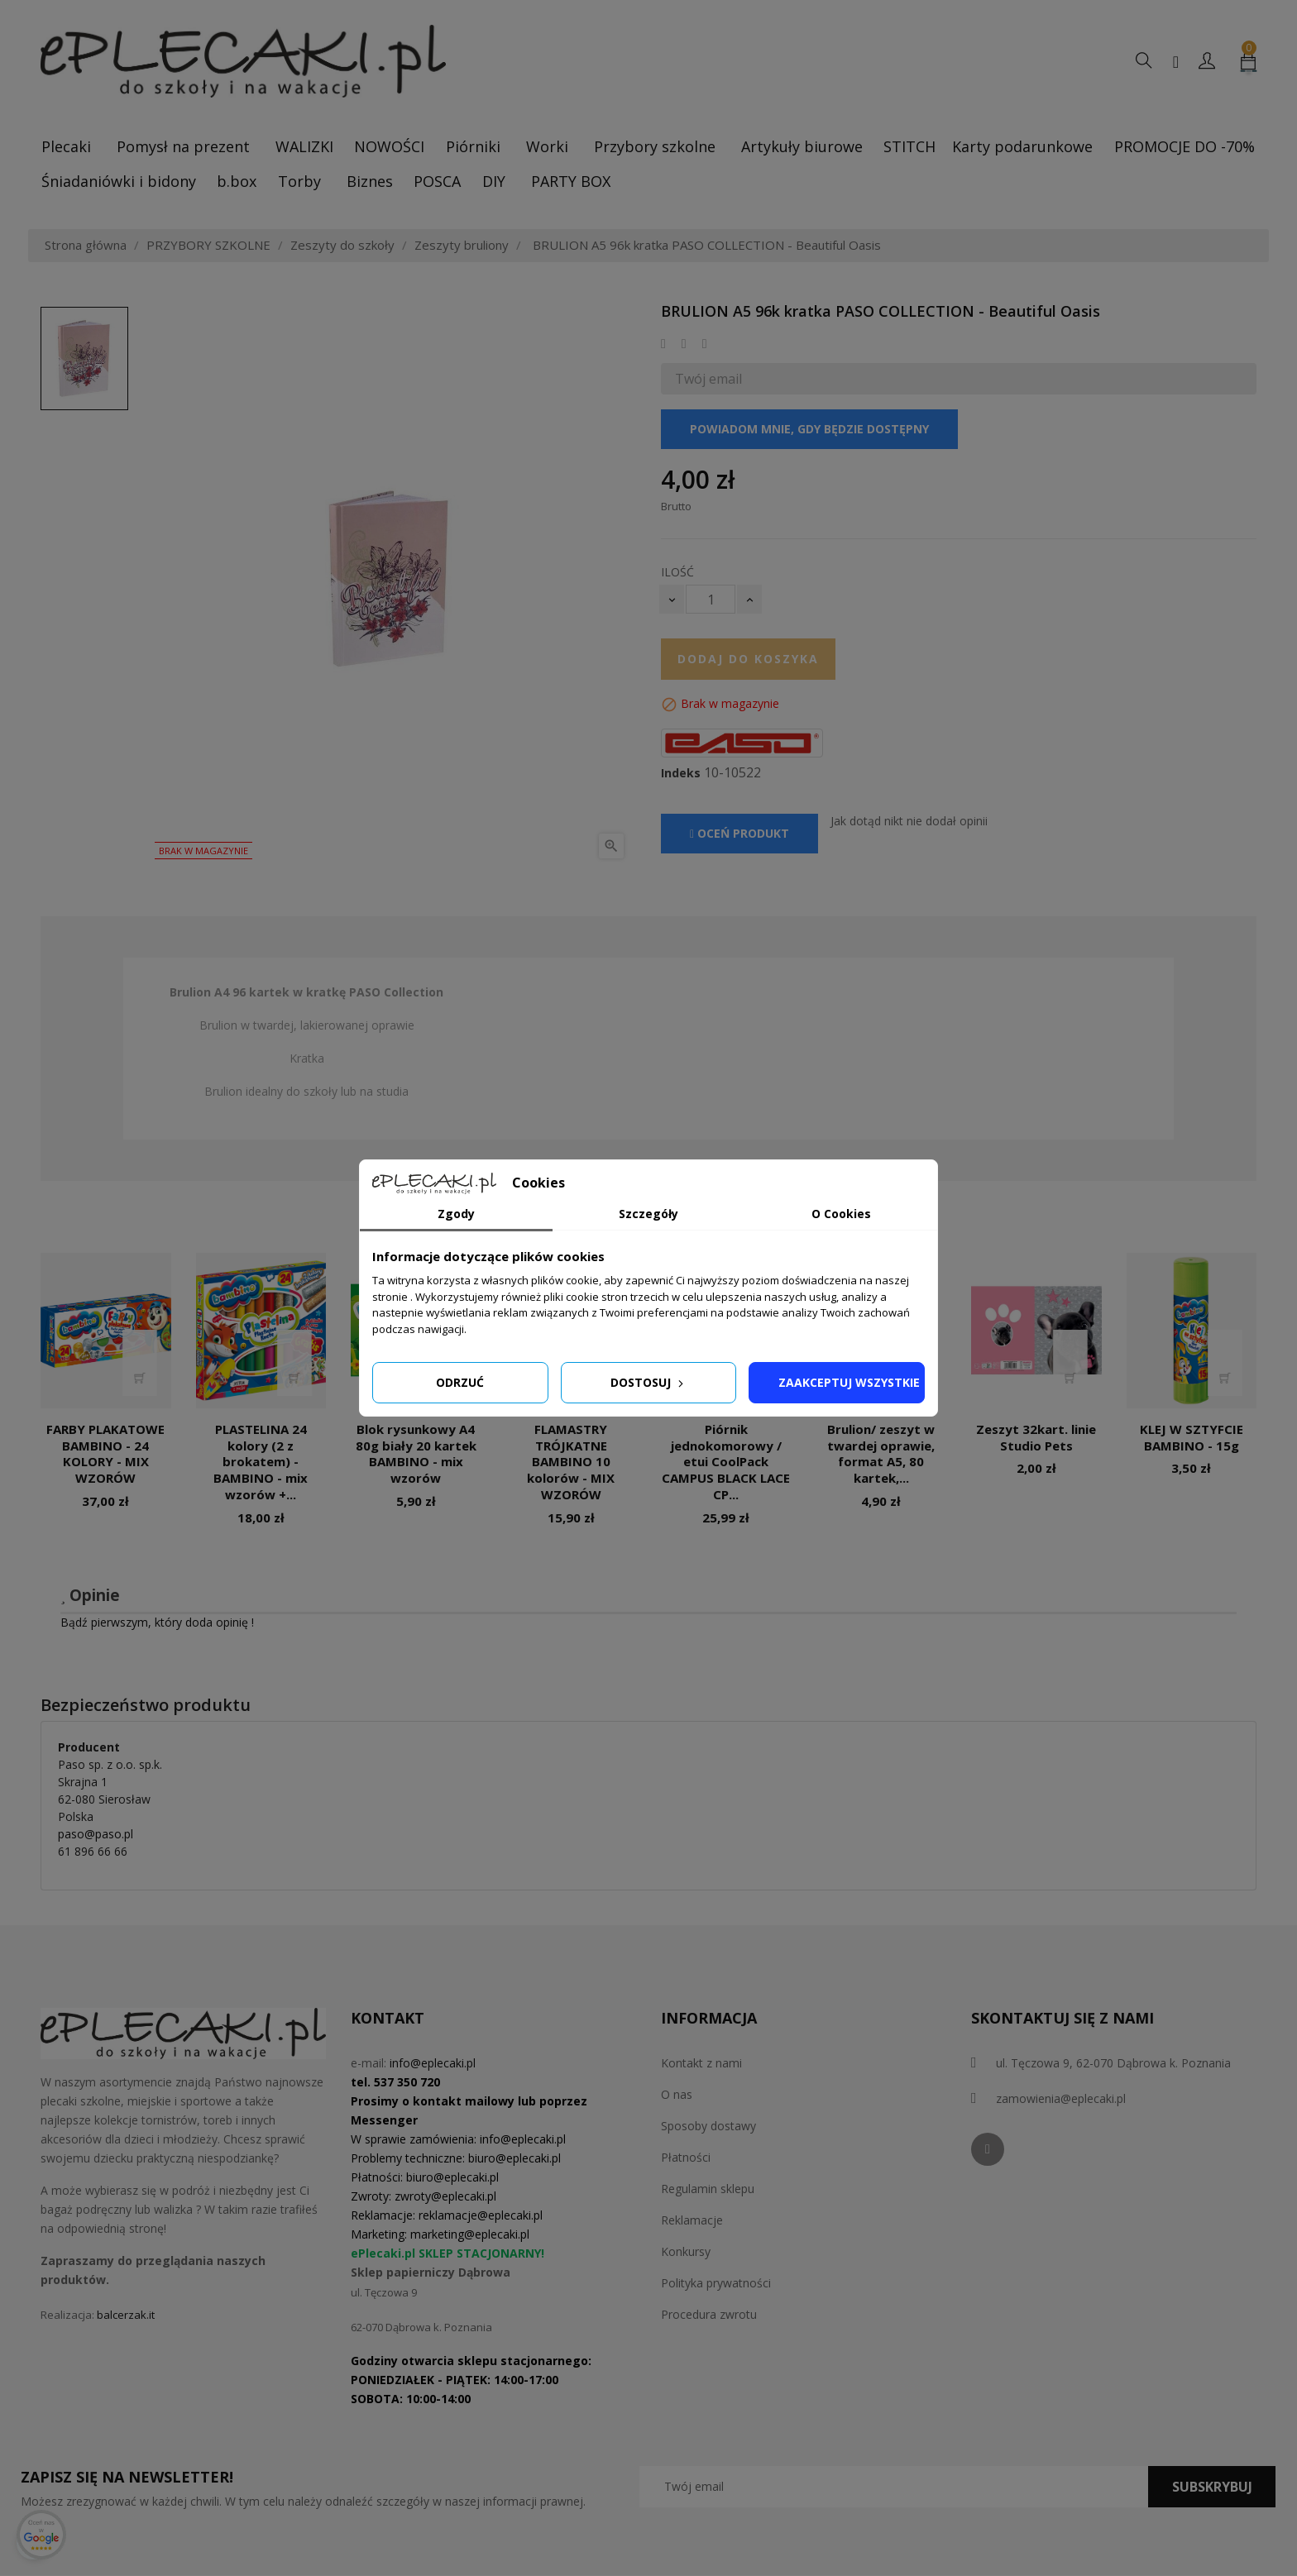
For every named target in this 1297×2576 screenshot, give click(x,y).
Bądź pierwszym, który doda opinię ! (157, 1622)
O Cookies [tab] (841, 1213)
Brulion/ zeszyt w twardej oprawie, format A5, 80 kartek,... (881, 1453)
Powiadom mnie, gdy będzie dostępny (809, 429)
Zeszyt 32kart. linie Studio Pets (1036, 1437)
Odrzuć (460, 1382)
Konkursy (686, 2251)
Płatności (686, 2157)
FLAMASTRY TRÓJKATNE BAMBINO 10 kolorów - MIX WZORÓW (571, 1462)
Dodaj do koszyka (748, 659)
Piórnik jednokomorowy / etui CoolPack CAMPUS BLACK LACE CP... (726, 1462)
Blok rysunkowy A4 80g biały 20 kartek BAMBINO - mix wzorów (416, 1453)
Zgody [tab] (456, 1213)
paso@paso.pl (95, 1834)
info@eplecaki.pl (433, 2063)
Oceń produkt (739, 833)
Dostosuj (648, 1382)
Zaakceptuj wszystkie (849, 1382)
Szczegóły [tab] (648, 1213)
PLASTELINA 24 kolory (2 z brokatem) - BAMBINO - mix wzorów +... (260, 1462)
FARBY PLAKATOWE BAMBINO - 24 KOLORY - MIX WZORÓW (105, 1453)
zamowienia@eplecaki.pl (1061, 2098)
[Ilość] (710, 599)
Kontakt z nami (701, 2063)
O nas (676, 2094)
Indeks (681, 773)
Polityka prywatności (716, 2283)
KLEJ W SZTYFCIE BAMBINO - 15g (1191, 1437)
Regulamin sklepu (707, 2188)
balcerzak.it (126, 2314)
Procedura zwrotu (709, 2314)
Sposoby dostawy (708, 2126)
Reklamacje (692, 2220)
